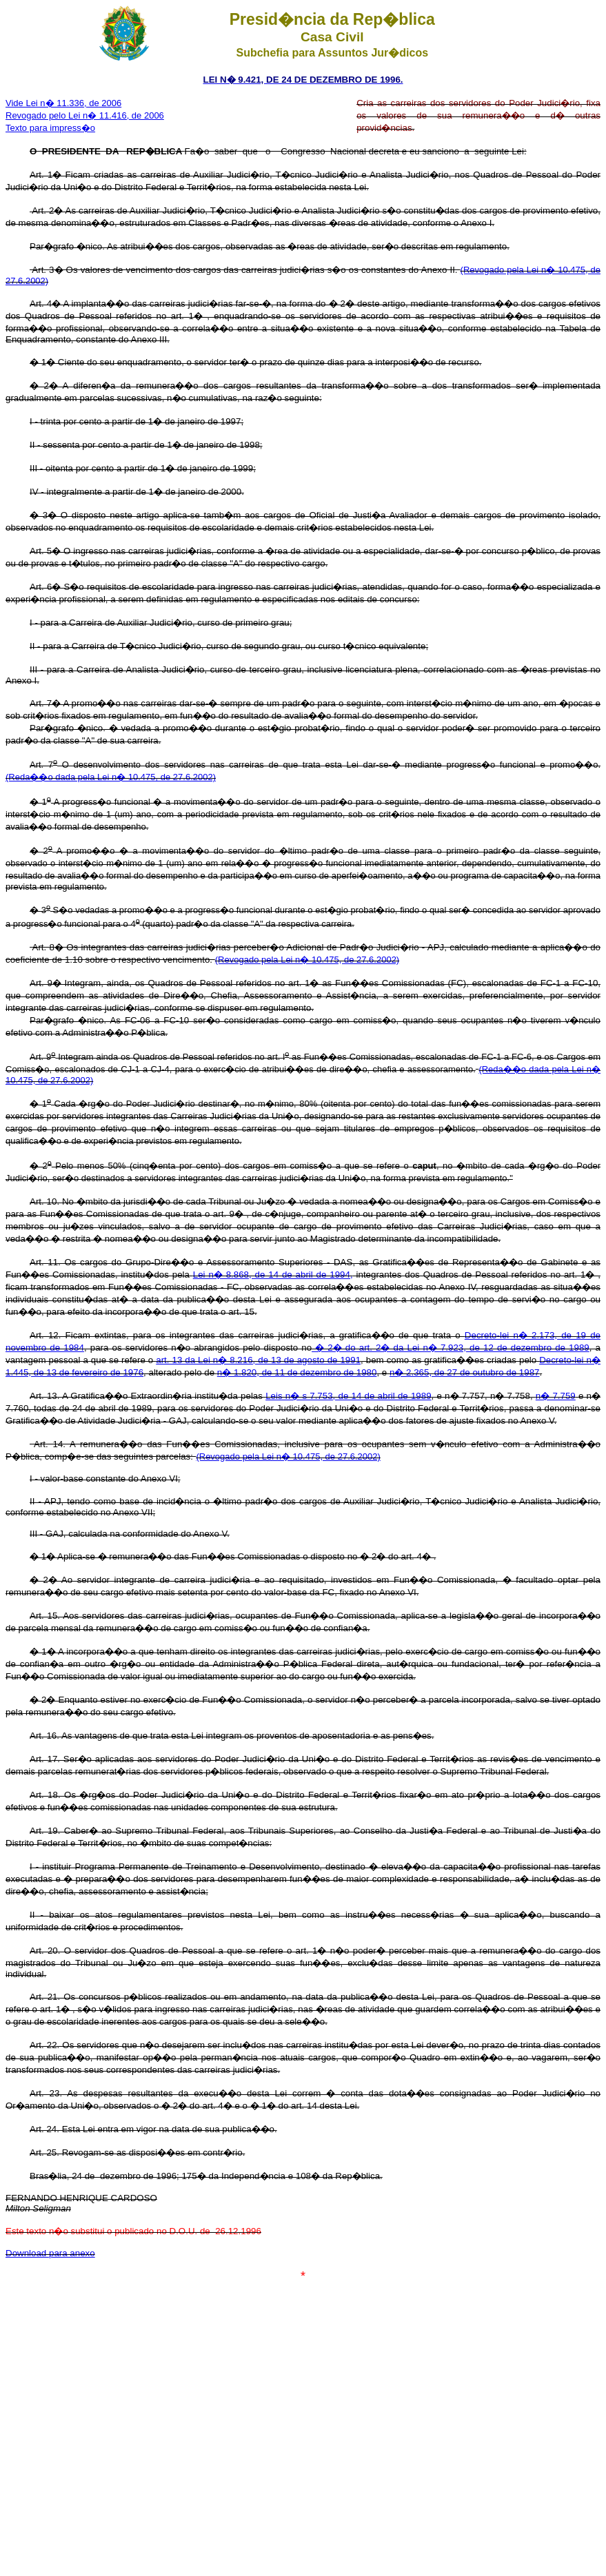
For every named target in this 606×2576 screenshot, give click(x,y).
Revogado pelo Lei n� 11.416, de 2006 (85, 115)
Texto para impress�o (50, 128)
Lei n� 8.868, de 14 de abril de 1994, (273, 1274)
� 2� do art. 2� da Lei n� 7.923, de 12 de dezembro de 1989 (450, 1347)
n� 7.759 (556, 1396)
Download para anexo (50, 2253)
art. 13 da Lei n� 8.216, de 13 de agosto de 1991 (258, 1360)
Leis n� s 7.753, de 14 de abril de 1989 (348, 1396)
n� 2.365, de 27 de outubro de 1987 (465, 1372)
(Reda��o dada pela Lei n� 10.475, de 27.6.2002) (111, 777)
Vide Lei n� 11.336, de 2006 (63, 103)
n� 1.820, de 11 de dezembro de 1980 (297, 1372)
